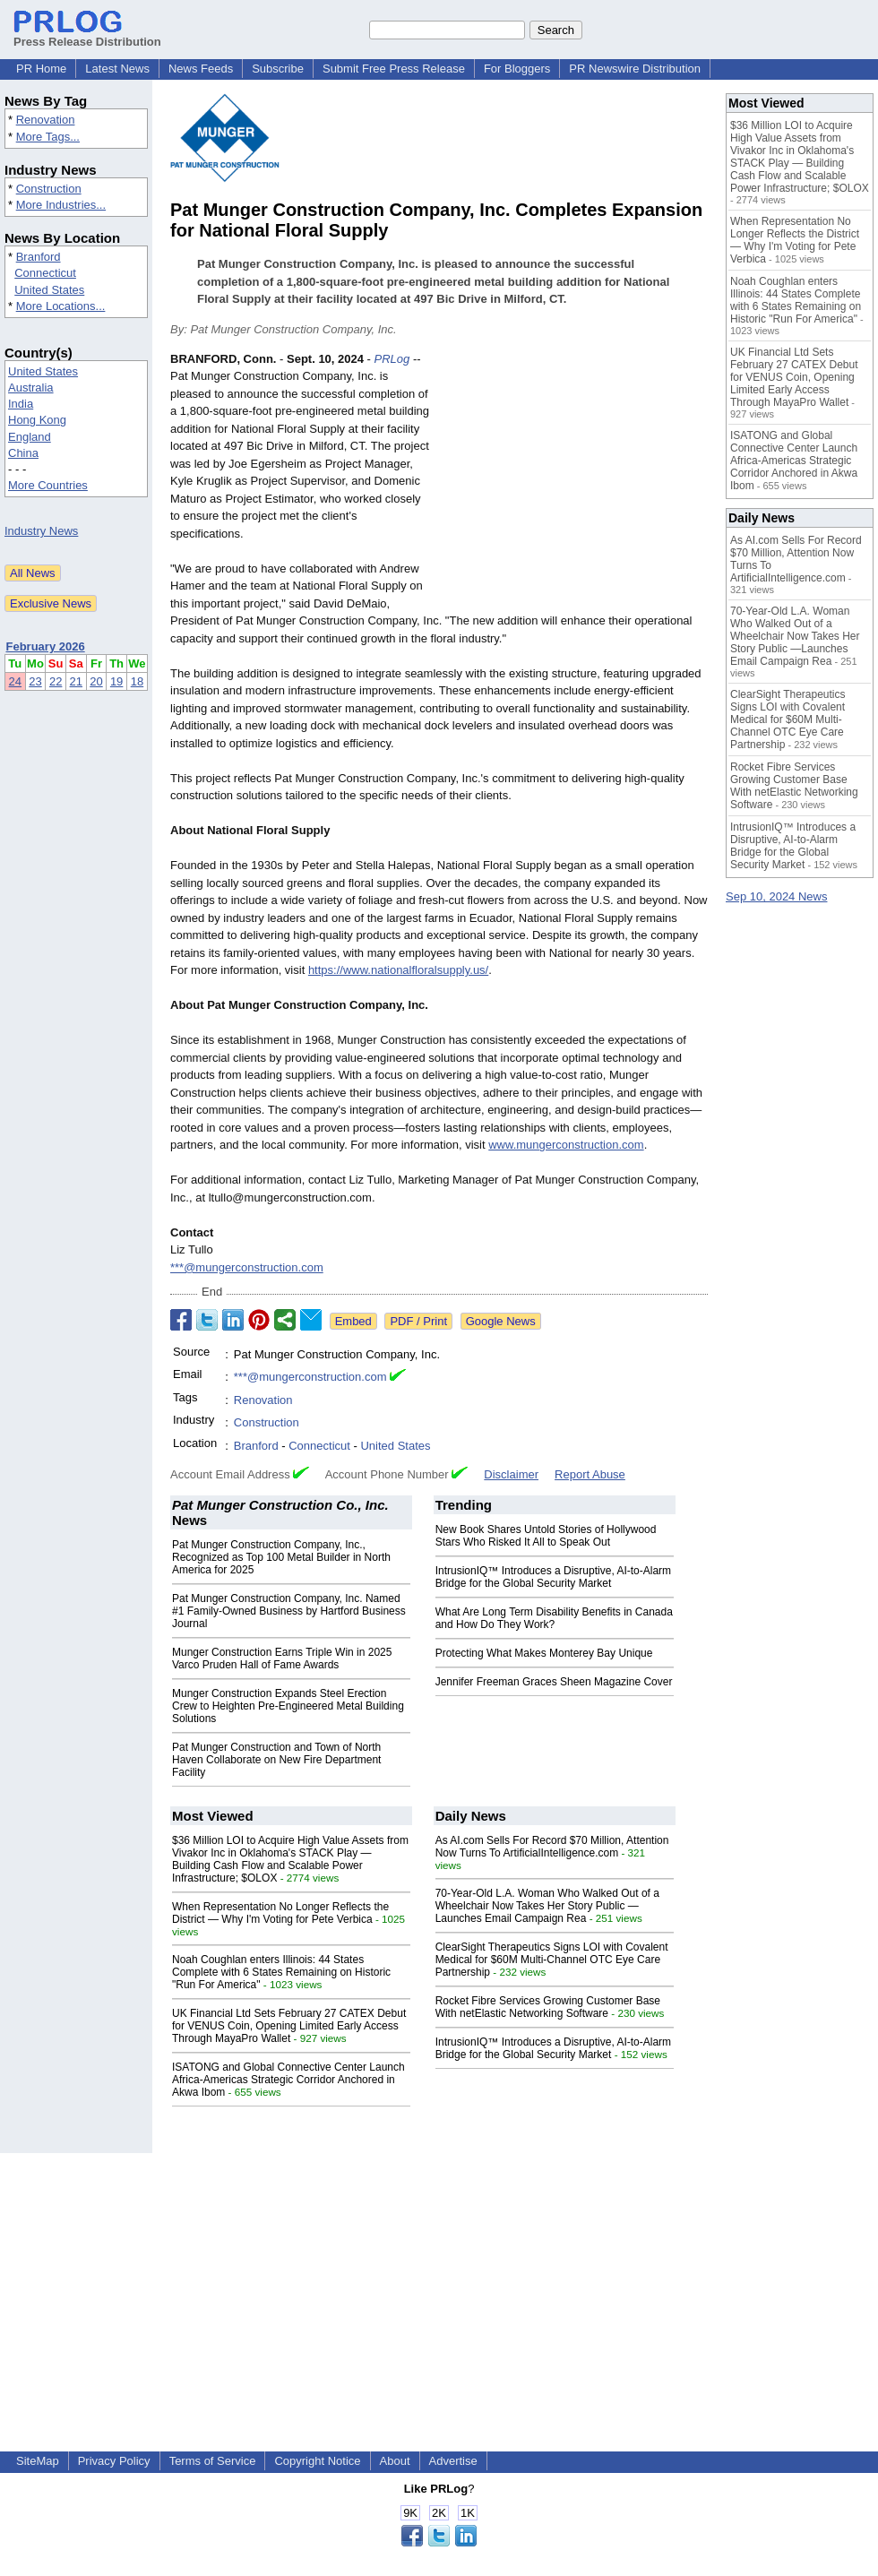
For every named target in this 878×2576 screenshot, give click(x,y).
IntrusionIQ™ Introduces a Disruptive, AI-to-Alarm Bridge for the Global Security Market (553, 1577)
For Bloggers (517, 68)
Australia (31, 387)
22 (55, 681)
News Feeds (200, 68)
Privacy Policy (114, 2461)
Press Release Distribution (87, 35)
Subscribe (278, 68)
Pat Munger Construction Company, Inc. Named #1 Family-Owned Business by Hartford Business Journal (289, 1611)
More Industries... (61, 204)
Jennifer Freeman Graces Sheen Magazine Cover (554, 1682)
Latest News (117, 68)
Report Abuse (590, 1474)
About (395, 2461)
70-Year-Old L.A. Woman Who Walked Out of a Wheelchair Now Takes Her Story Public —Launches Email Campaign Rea (547, 1906)
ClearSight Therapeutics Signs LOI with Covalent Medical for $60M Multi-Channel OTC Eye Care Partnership (551, 1959)
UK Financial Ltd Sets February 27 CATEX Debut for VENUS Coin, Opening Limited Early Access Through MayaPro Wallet (289, 2026)
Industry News (41, 531)
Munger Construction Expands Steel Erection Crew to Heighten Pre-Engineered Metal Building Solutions (288, 1706)
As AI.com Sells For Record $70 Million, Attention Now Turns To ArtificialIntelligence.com (552, 1846)
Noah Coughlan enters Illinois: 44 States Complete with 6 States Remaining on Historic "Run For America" (281, 1972)
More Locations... (61, 306)
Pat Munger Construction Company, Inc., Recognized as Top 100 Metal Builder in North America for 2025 (281, 1557)
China (23, 453)
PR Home (41, 68)
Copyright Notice (317, 2461)
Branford (38, 256)
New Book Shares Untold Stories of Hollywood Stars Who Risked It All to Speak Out (546, 1535)
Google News (501, 1321)
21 (76, 681)
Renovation (45, 119)
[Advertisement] (573, 482)
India (20, 403)
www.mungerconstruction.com (565, 1144)
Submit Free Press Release (394, 68)
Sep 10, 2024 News (776, 896)
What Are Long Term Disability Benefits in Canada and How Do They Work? (554, 1618)
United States (49, 290)
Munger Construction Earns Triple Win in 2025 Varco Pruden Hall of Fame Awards (282, 1658)
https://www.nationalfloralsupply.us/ (398, 970)
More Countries (48, 485)
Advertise (453, 2461)
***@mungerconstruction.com (246, 1267)
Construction (49, 188)
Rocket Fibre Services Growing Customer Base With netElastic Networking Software (547, 2007)
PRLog (392, 359)
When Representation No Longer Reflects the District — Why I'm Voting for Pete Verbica (280, 1913)
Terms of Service (212, 2461)
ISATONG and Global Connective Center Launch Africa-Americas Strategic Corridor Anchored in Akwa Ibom (288, 2079)
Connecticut (45, 273)
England (29, 437)
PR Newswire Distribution (635, 68)
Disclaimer (511, 1474)
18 (137, 681)
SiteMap (37, 2461)
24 (15, 681)
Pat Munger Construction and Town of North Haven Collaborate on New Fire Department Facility (276, 1760)
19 (116, 681)
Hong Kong (37, 419)
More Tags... (48, 136)
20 (96, 681)
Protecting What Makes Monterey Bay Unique (544, 1653)
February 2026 (45, 646)
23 (35, 681)
